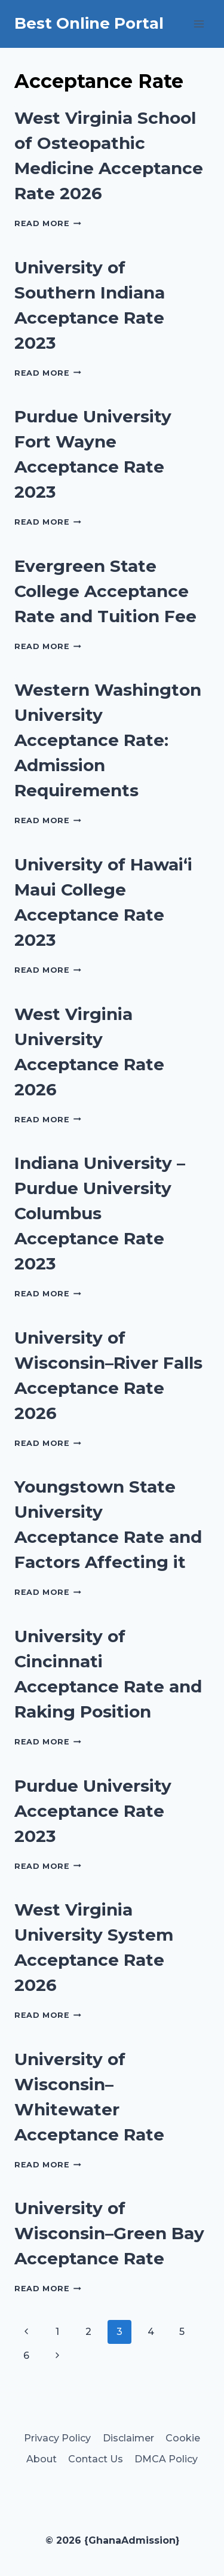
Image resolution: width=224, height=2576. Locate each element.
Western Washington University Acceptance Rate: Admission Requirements (107, 740)
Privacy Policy (57, 2438)
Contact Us (95, 2459)
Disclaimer (128, 2438)
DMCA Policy (166, 2459)
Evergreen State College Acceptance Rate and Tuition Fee (105, 591)
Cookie (182, 2438)
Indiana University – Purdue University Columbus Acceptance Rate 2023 (99, 1213)
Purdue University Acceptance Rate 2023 (92, 1811)
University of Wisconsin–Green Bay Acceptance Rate (109, 2233)
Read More (47, 223)
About (41, 2459)
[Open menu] (199, 23)
